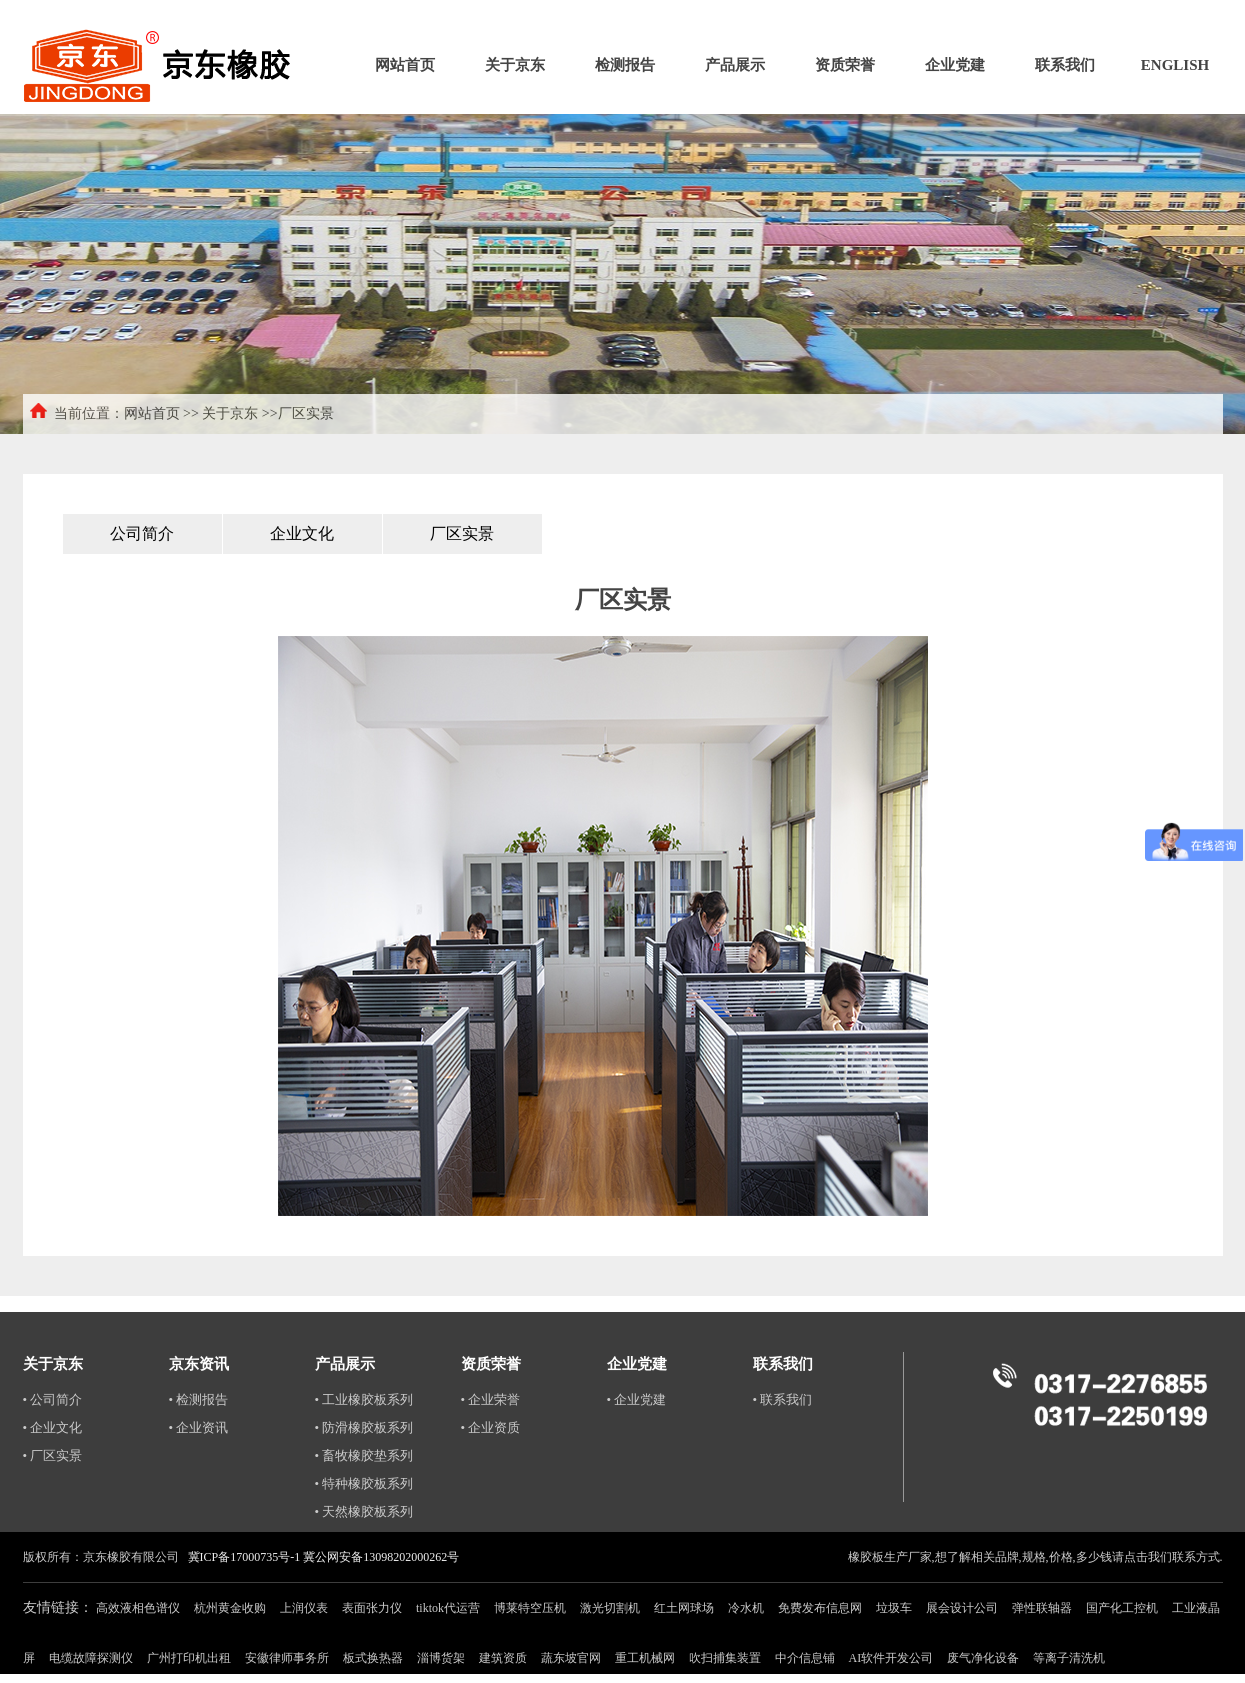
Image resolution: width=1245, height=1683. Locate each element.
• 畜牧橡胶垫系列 (364, 1455)
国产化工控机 (1122, 1608)
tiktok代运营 (448, 1608)
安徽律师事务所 (287, 1658)
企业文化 (302, 533)
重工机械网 (645, 1658)
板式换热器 (373, 1658)
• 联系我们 (783, 1399)
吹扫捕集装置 (725, 1658)
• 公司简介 (53, 1399)
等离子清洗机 (1069, 1658)
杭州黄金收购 (230, 1608)
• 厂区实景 (53, 1455)
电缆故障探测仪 (91, 1658)
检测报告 (625, 65)
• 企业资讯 (199, 1427)
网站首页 (405, 65)
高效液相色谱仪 (138, 1608)
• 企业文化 (53, 1427)
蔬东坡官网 (571, 1658)
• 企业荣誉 (491, 1399)
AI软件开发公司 (891, 1658)
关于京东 (515, 65)
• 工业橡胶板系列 (364, 1399)
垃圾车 (894, 1608)
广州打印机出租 (189, 1658)
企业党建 (955, 65)
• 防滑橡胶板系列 (364, 1427)
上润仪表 (304, 1608)
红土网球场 (684, 1608)
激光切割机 (610, 1608)
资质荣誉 (845, 65)
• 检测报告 (199, 1399)
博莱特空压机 (530, 1608)
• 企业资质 (491, 1427)
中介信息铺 (805, 1658)
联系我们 (1065, 65)
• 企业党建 (637, 1399)
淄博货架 (441, 1658)
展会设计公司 (962, 1608)
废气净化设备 (983, 1658)
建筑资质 (503, 1658)
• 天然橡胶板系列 (364, 1511)
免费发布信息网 (820, 1608)
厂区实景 (462, 533)
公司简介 (142, 533)
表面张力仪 (372, 1608)
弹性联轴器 (1042, 1608)
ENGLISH (1175, 65)
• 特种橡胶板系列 (364, 1483)
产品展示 (735, 65)
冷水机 (746, 1608)
